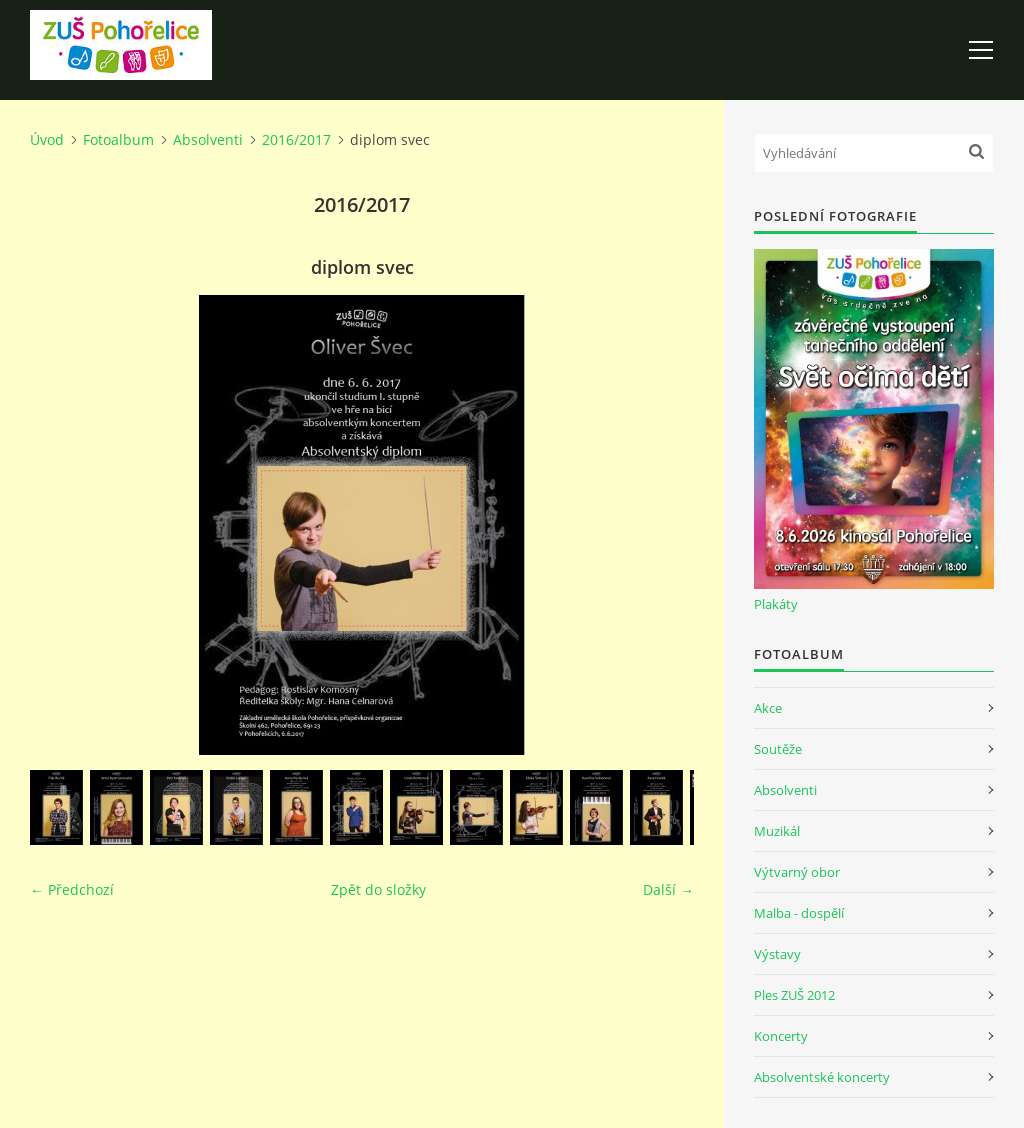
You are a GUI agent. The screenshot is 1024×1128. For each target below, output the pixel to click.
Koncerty (781, 1036)
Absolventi (208, 139)
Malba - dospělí (799, 913)
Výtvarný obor (797, 872)
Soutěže (778, 749)
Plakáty (776, 604)
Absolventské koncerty (822, 1077)
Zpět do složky (378, 889)
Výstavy (777, 954)
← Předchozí (72, 889)
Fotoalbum (118, 139)
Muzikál (777, 831)
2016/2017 (296, 139)
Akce (768, 708)
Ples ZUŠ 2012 (794, 995)
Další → (668, 889)
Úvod (47, 139)
